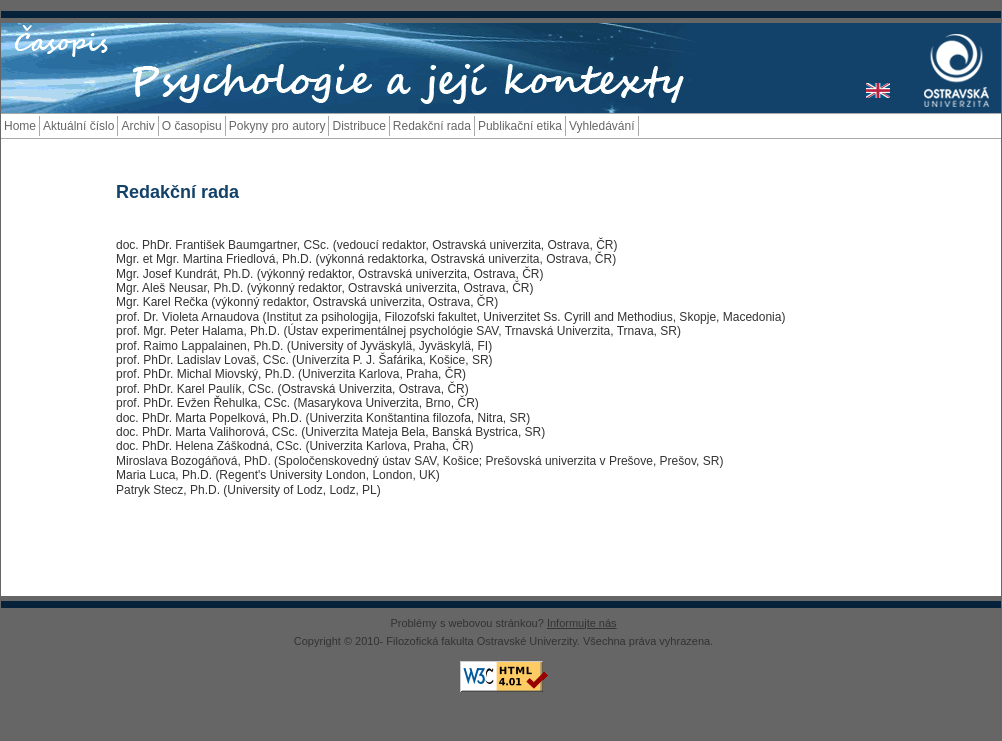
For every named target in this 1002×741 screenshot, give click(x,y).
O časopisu (192, 126)
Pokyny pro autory (277, 126)
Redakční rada (432, 126)
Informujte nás (582, 623)
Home (20, 126)
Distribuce (358, 126)
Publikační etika (520, 126)
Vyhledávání (602, 126)
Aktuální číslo (78, 126)
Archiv (137, 126)
